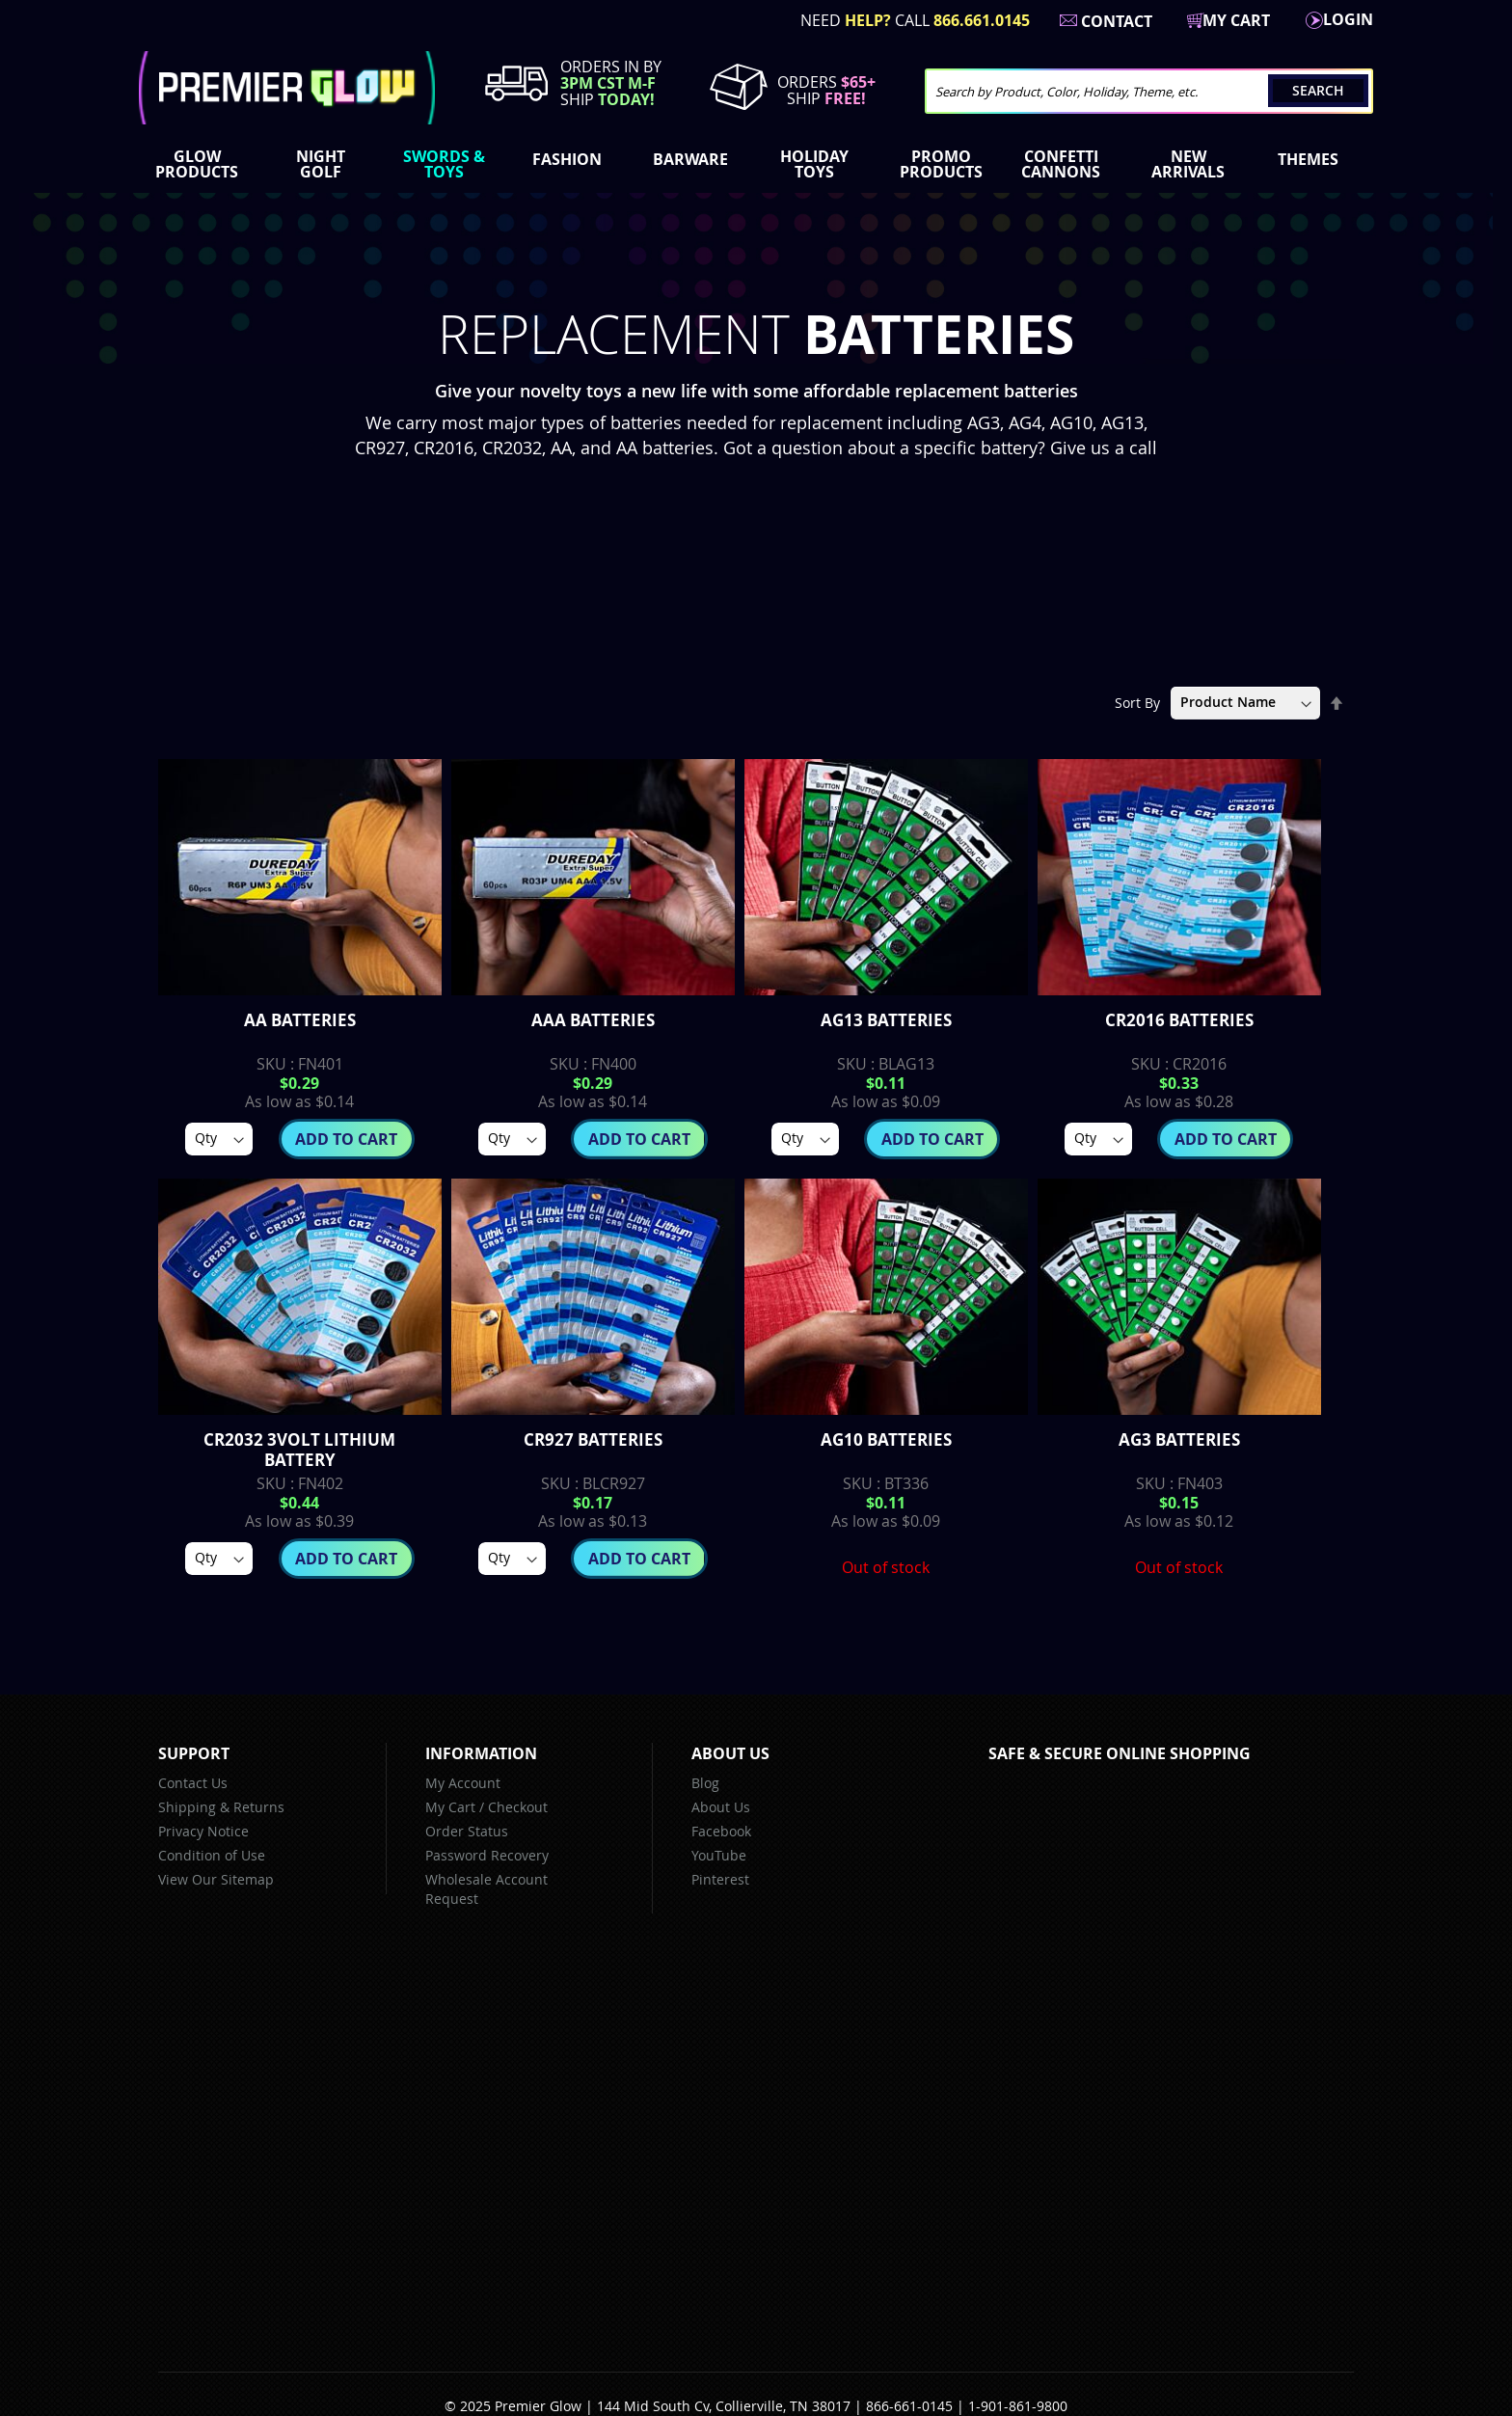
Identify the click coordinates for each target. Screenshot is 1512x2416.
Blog (705, 1783)
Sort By (1137, 701)
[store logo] (287, 87)
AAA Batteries (593, 1020)
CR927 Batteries (593, 1439)
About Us (720, 1807)
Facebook (721, 1831)
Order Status (466, 1831)
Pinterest (720, 1879)
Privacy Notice (203, 1831)
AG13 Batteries (886, 1020)
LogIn (1348, 19)
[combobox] (1149, 91)
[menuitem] (200, 164)
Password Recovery (487, 1855)
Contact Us (193, 1783)
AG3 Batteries (1179, 1439)
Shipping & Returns (221, 1807)
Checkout (518, 1807)
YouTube (718, 1855)
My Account (462, 1783)
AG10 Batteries (886, 1439)
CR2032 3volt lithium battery (299, 1449)
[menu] (756, 166)
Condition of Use (211, 1855)
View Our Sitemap (216, 1879)
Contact (1116, 21)
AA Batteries (300, 1020)
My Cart (450, 1807)
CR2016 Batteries (1179, 1020)
